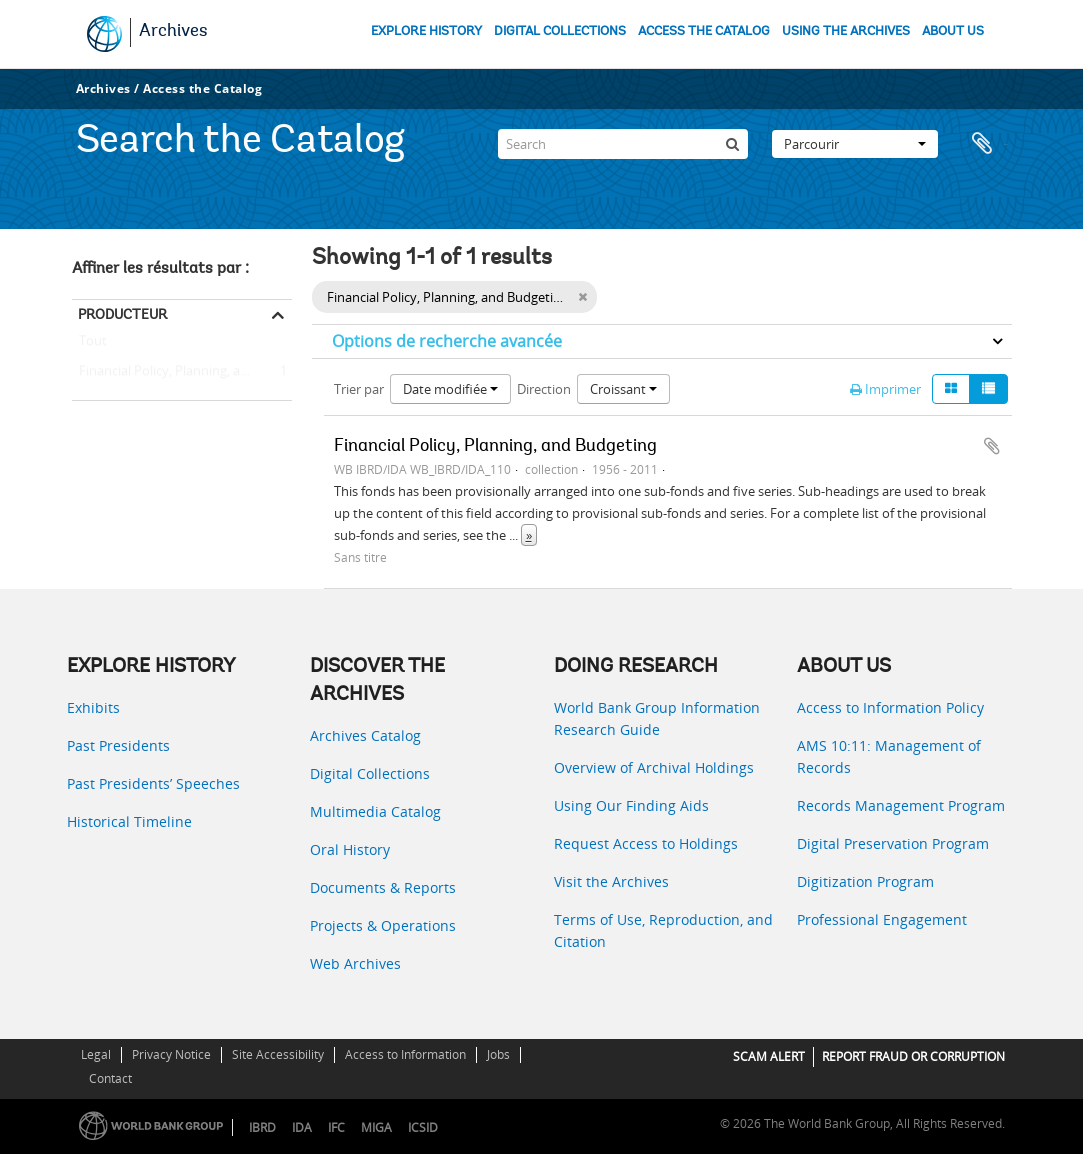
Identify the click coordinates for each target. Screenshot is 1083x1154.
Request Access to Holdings (646, 843)
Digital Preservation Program (893, 843)
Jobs (498, 1054)
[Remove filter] (582, 297)
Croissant (623, 389)
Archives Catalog (365, 735)
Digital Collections (370, 773)
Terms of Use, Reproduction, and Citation (663, 930)
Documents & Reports (383, 887)
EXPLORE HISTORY (426, 31)
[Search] (623, 144)
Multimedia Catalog (375, 811)
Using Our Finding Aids (631, 805)
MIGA (376, 1127)
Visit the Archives (611, 881)
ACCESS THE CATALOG (704, 31)
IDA (302, 1127)
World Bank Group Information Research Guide (657, 718)
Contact (110, 1078)
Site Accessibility (278, 1054)
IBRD (262, 1127)
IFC (336, 1127)
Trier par (359, 389)
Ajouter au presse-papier (992, 446)
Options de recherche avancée (447, 341)
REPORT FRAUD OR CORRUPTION (913, 1056)
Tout (93, 345)
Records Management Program (901, 805)
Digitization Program (865, 881)
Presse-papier (987, 144)
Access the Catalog (202, 88)
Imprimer (885, 389)
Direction (544, 389)
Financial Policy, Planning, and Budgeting (182, 372)
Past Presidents (118, 745)
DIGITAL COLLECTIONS (560, 31)
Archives (173, 32)
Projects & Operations (383, 925)
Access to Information (405, 1054)
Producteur (122, 314)
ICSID (423, 1127)
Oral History (350, 849)
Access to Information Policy (890, 707)
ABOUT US (953, 31)
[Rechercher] (733, 144)
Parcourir (855, 144)
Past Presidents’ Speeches (153, 783)
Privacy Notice (171, 1054)
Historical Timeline (129, 821)
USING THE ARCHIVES (846, 31)
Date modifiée (450, 389)
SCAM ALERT (769, 1056)
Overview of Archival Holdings (654, 767)
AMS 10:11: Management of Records (889, 756)
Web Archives (355, 963)
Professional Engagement (882, 919)
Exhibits (93, 707)
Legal (96, 1054)
